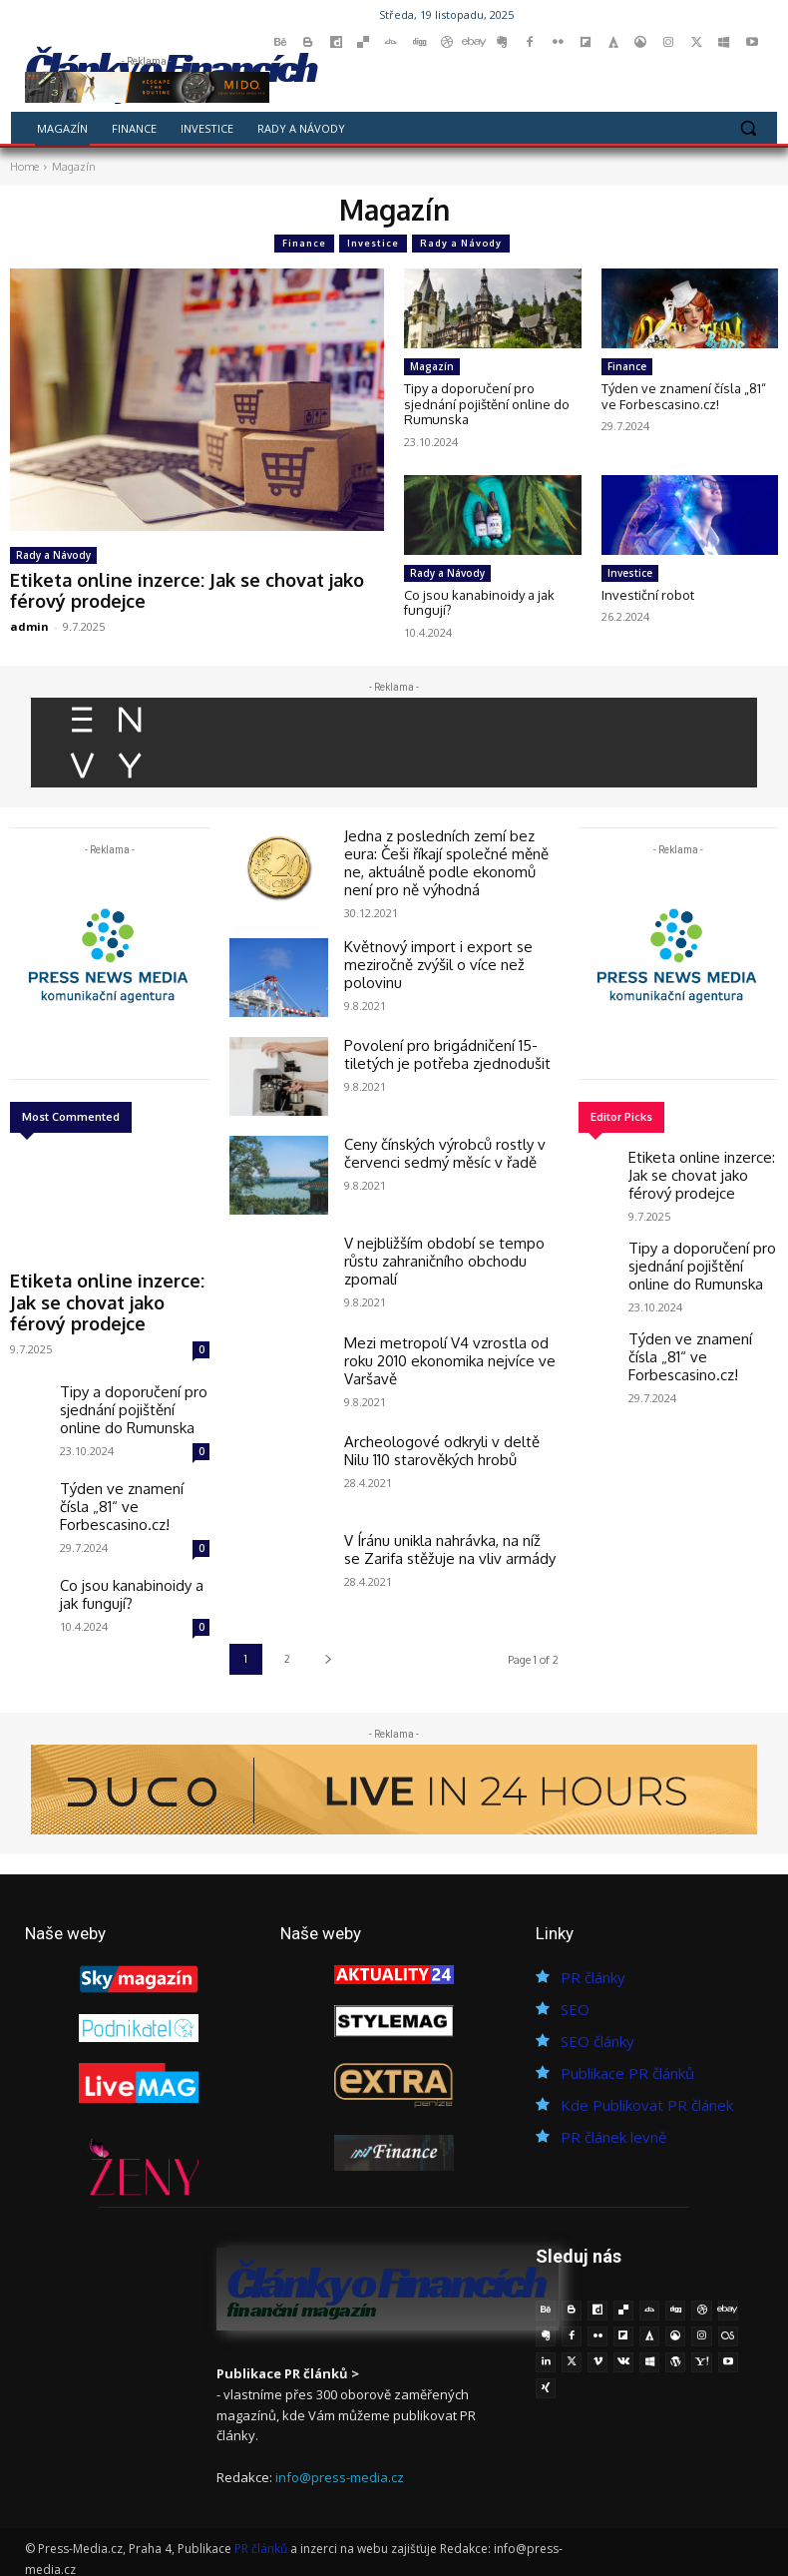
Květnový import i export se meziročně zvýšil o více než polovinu (426, 950)
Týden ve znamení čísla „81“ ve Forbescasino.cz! (683, 396)
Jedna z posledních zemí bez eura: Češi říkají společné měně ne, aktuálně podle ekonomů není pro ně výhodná (447, 857)
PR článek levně (613, 2128)
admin (29, 619)
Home (24, 167)
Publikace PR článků (627, 2064)
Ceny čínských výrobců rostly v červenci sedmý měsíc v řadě (434, 1142)
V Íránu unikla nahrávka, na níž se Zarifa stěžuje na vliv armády (443, 1537)
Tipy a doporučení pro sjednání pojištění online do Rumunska (487, 403)
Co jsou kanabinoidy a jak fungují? (479, 603)
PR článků (260, 2536)
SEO (575, 2000)
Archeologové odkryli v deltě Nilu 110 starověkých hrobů (444, 1438)
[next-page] (327, 1650)
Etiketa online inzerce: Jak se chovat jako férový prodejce (168, 587)
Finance (304, 244)
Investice (373, 244)
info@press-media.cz (339, 2466)
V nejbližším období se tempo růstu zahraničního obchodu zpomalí (449, 1241)
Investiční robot (647, 595)
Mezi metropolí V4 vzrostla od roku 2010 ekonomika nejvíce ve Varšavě (450, 1339)
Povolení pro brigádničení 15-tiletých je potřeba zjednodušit (434, 1042)
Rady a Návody (461, 244)
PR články (593, 1968)
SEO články (597, 2032)
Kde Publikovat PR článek (647, 2096)
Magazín (432, 366)
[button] (747, 128)
